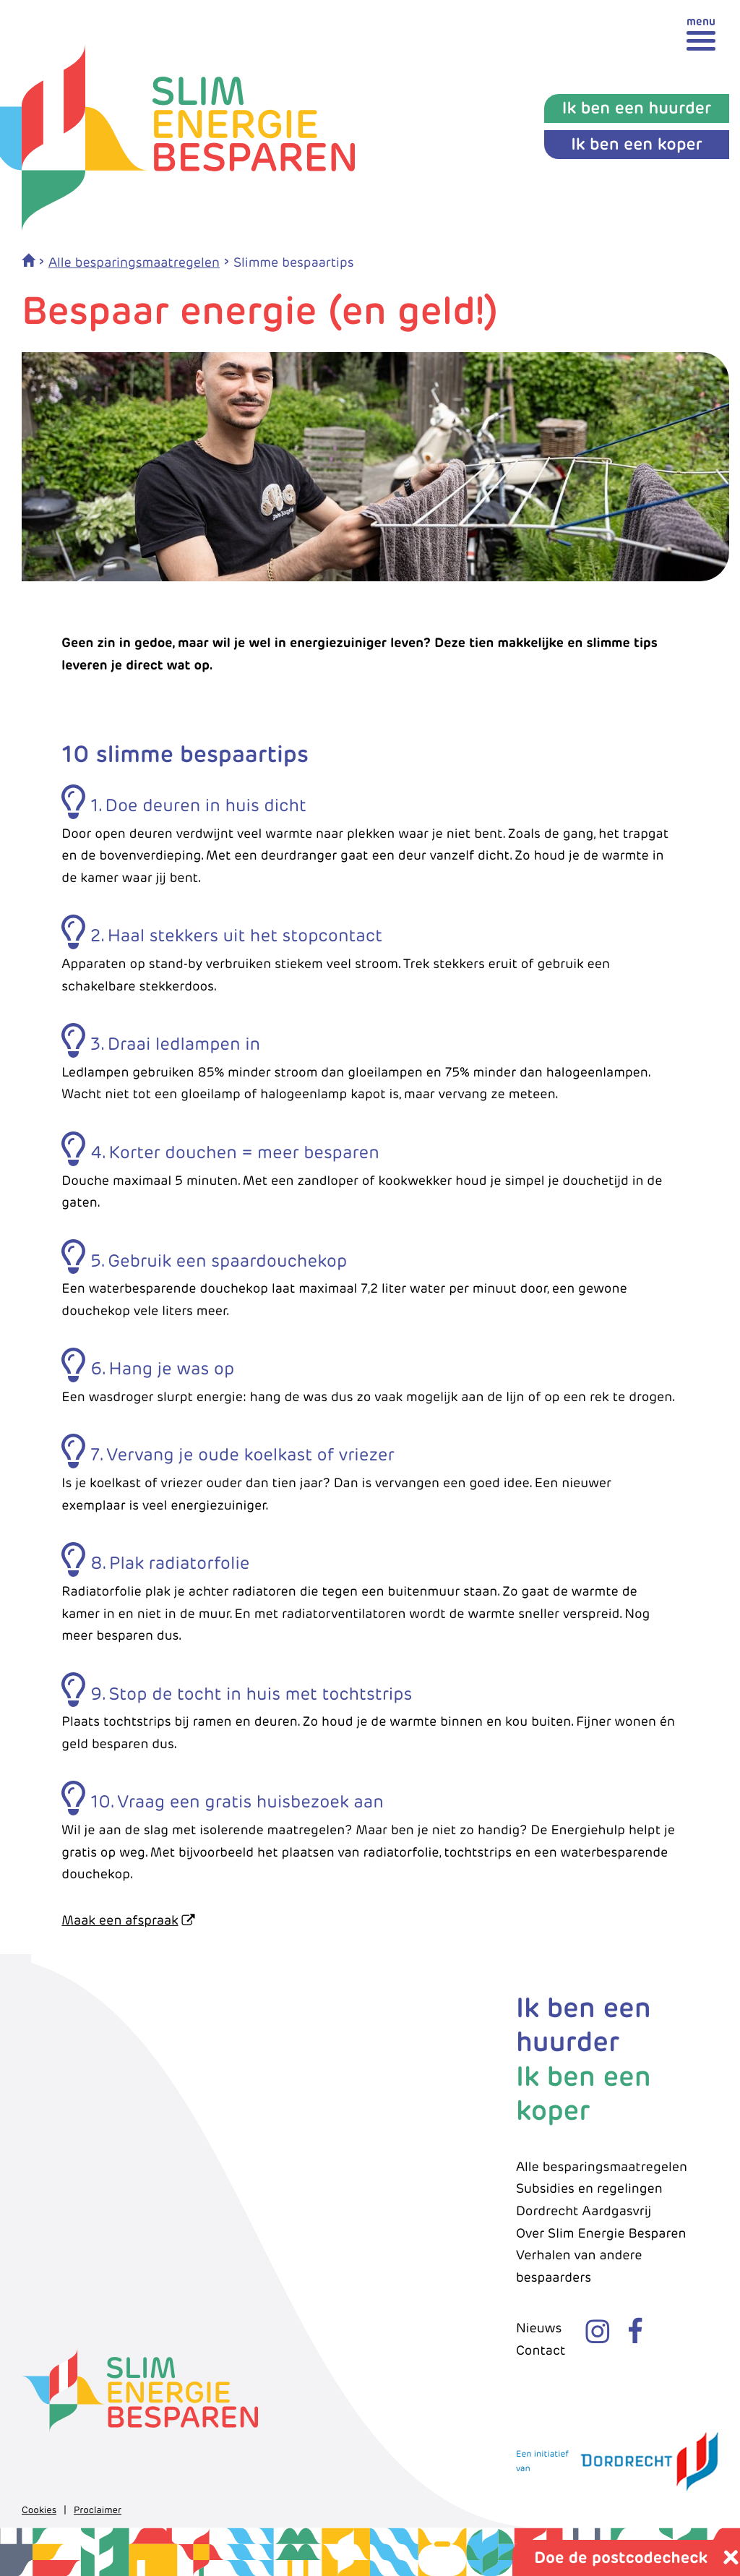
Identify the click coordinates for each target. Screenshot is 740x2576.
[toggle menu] (701, 32)
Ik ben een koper (583, 2093)
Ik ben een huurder (583, 2025)
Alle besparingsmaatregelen (134, 262)
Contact (540, 2350)
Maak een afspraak (119, 1920)
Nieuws (539, 2328)
